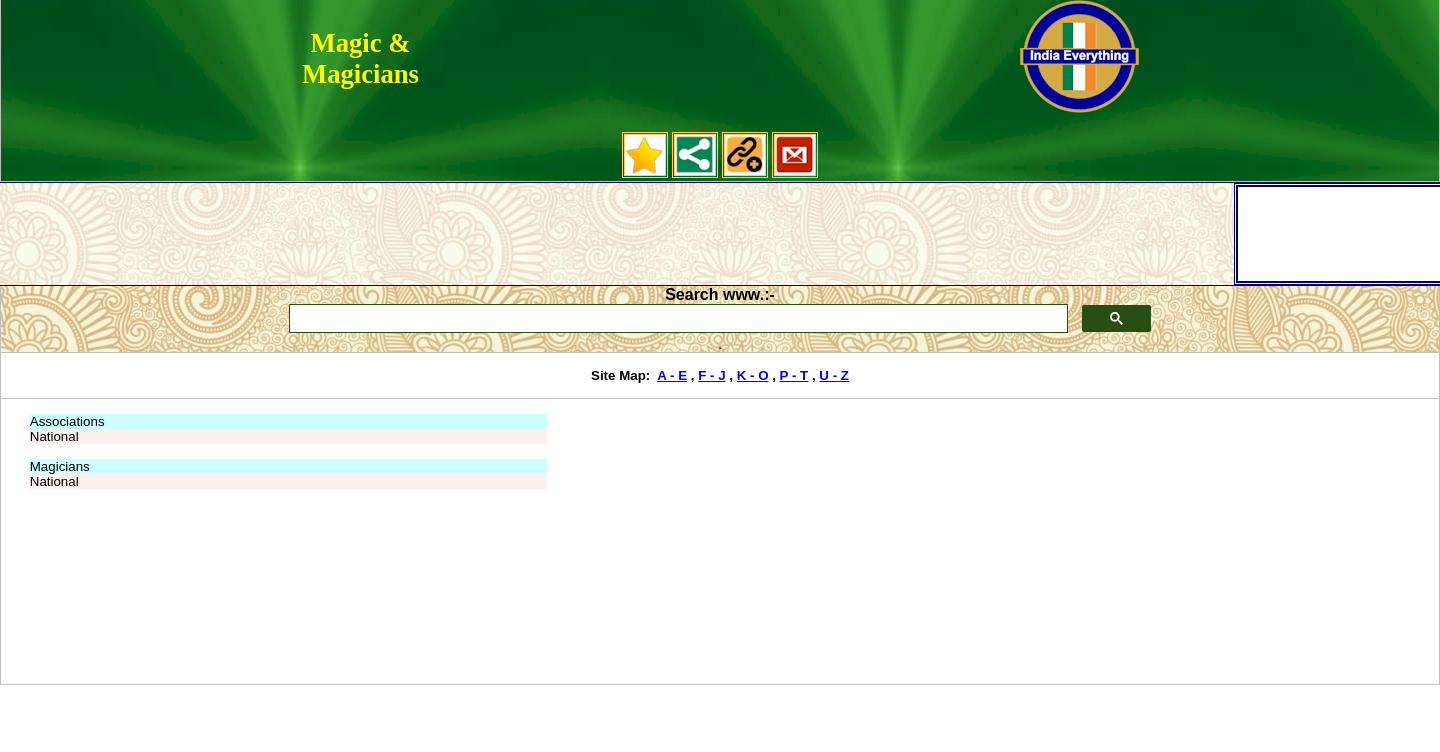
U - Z (834, 375)
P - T (794, 375)
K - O (753, 375)
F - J (711, 375)
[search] (677, 319)
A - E (672, 375)
